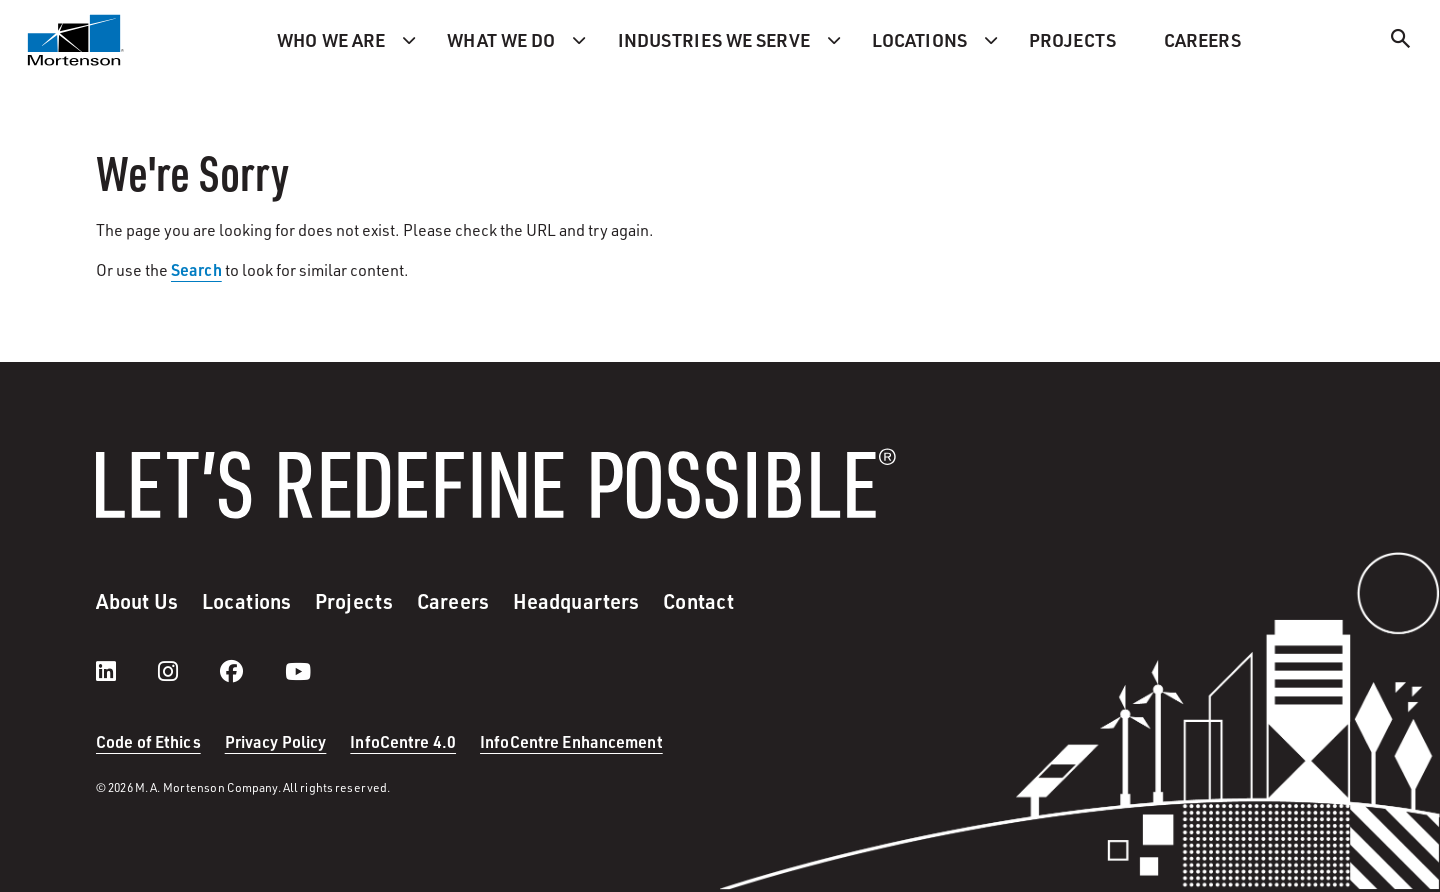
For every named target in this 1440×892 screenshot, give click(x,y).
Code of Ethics (148, 741)
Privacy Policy (276, 741)
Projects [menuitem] (1072, 40)
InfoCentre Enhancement (571, 741)
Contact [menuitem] (698, 601)
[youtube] (298, 671)
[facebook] (251, 671)
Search (196, 269)
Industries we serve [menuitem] (714, 40)
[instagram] (188, 671)
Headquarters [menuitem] (576, 601)
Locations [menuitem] (919, 40)
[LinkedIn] (126, 671)
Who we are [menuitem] (331, 40)
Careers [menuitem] (1202, 40)
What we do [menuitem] (501, 40)
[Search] (1401, 41)
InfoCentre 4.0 (403, 741)
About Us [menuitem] (137, 601)
